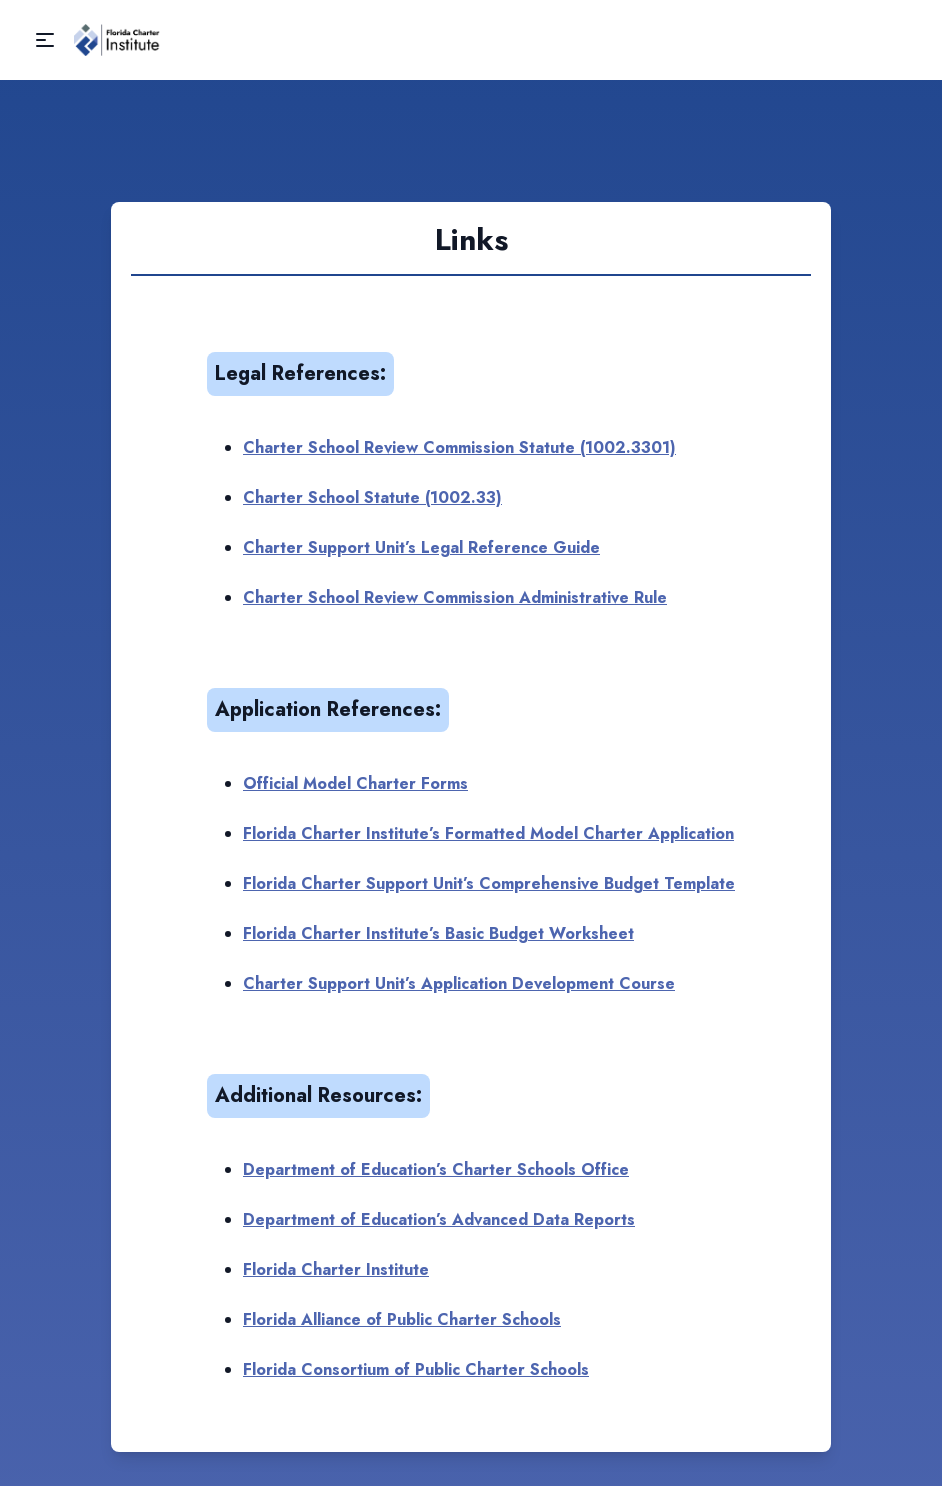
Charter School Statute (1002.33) (372, 497)
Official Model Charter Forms (355, 783)
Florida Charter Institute (336, 1269)
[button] (45, 40)
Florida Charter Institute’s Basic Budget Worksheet (438, 933)
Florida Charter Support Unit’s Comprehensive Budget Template (489, 883)
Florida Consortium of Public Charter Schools (416, 1369)
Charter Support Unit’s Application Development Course (459, 983)
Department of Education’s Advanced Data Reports (439, 1219)
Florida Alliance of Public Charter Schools (402, 1319)
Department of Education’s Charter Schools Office (436, 1169)
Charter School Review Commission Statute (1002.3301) (459, 447)
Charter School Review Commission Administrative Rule (455, 597)
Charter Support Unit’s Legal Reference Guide (421, 547)
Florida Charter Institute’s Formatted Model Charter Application (488, 833)
